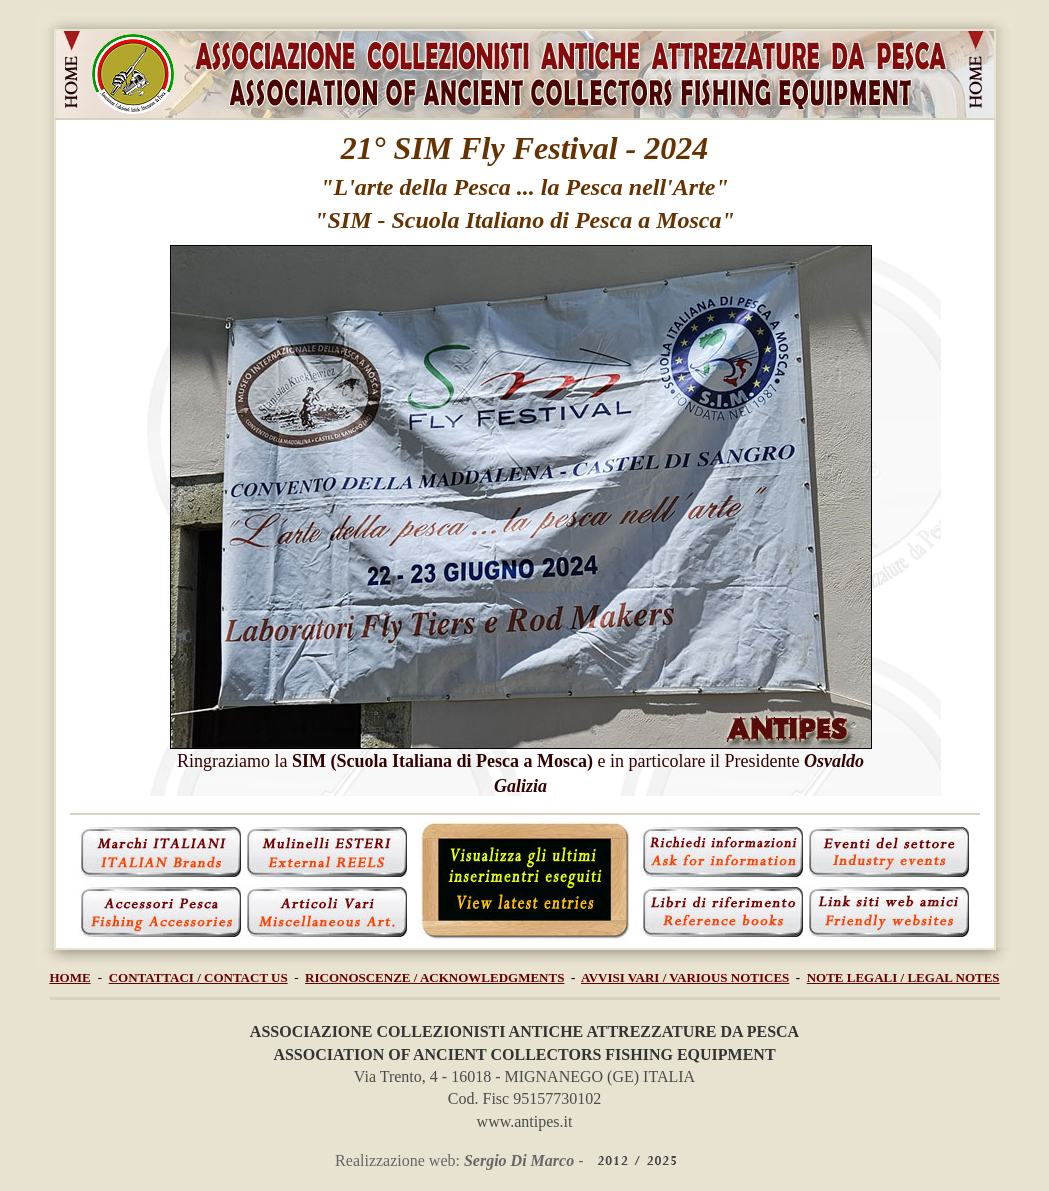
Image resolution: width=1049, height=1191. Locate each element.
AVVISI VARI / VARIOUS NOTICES (685, 977)
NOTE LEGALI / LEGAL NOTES (903, 977)
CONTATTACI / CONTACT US (198, 977)
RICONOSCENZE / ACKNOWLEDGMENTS (434, 977)
